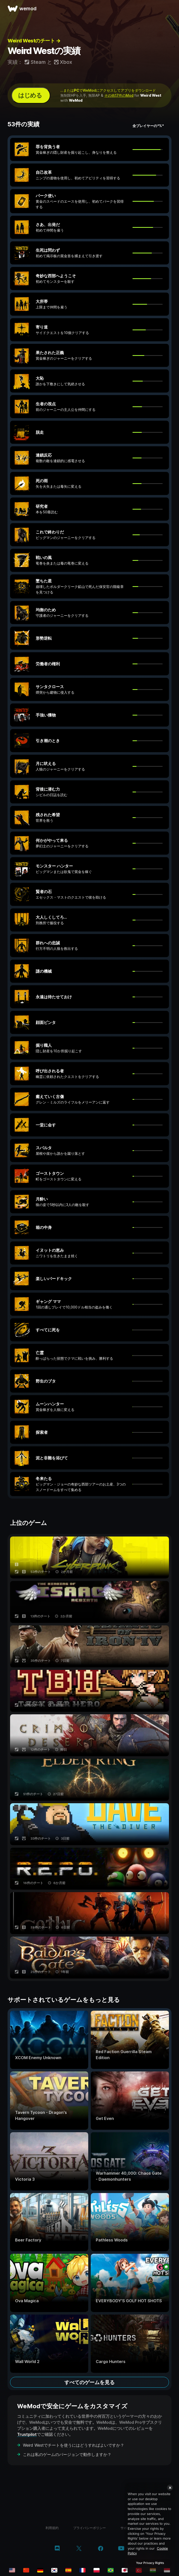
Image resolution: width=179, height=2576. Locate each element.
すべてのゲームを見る (89, 2382)
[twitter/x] (79, 2548)
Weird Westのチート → (34, 41)
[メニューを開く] (169, 8)
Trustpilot (27, 2434)
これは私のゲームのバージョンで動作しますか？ (67, 2454)
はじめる (30, 95)
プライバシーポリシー (89, 2528)
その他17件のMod (118, 95)
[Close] (170, 2488)
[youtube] (121, 2548)
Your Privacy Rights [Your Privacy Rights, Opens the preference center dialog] (150, 2563)
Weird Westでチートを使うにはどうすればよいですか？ (73, 2445)
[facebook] (100, 2549)
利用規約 (52, 2528)
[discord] (57, 2549)
